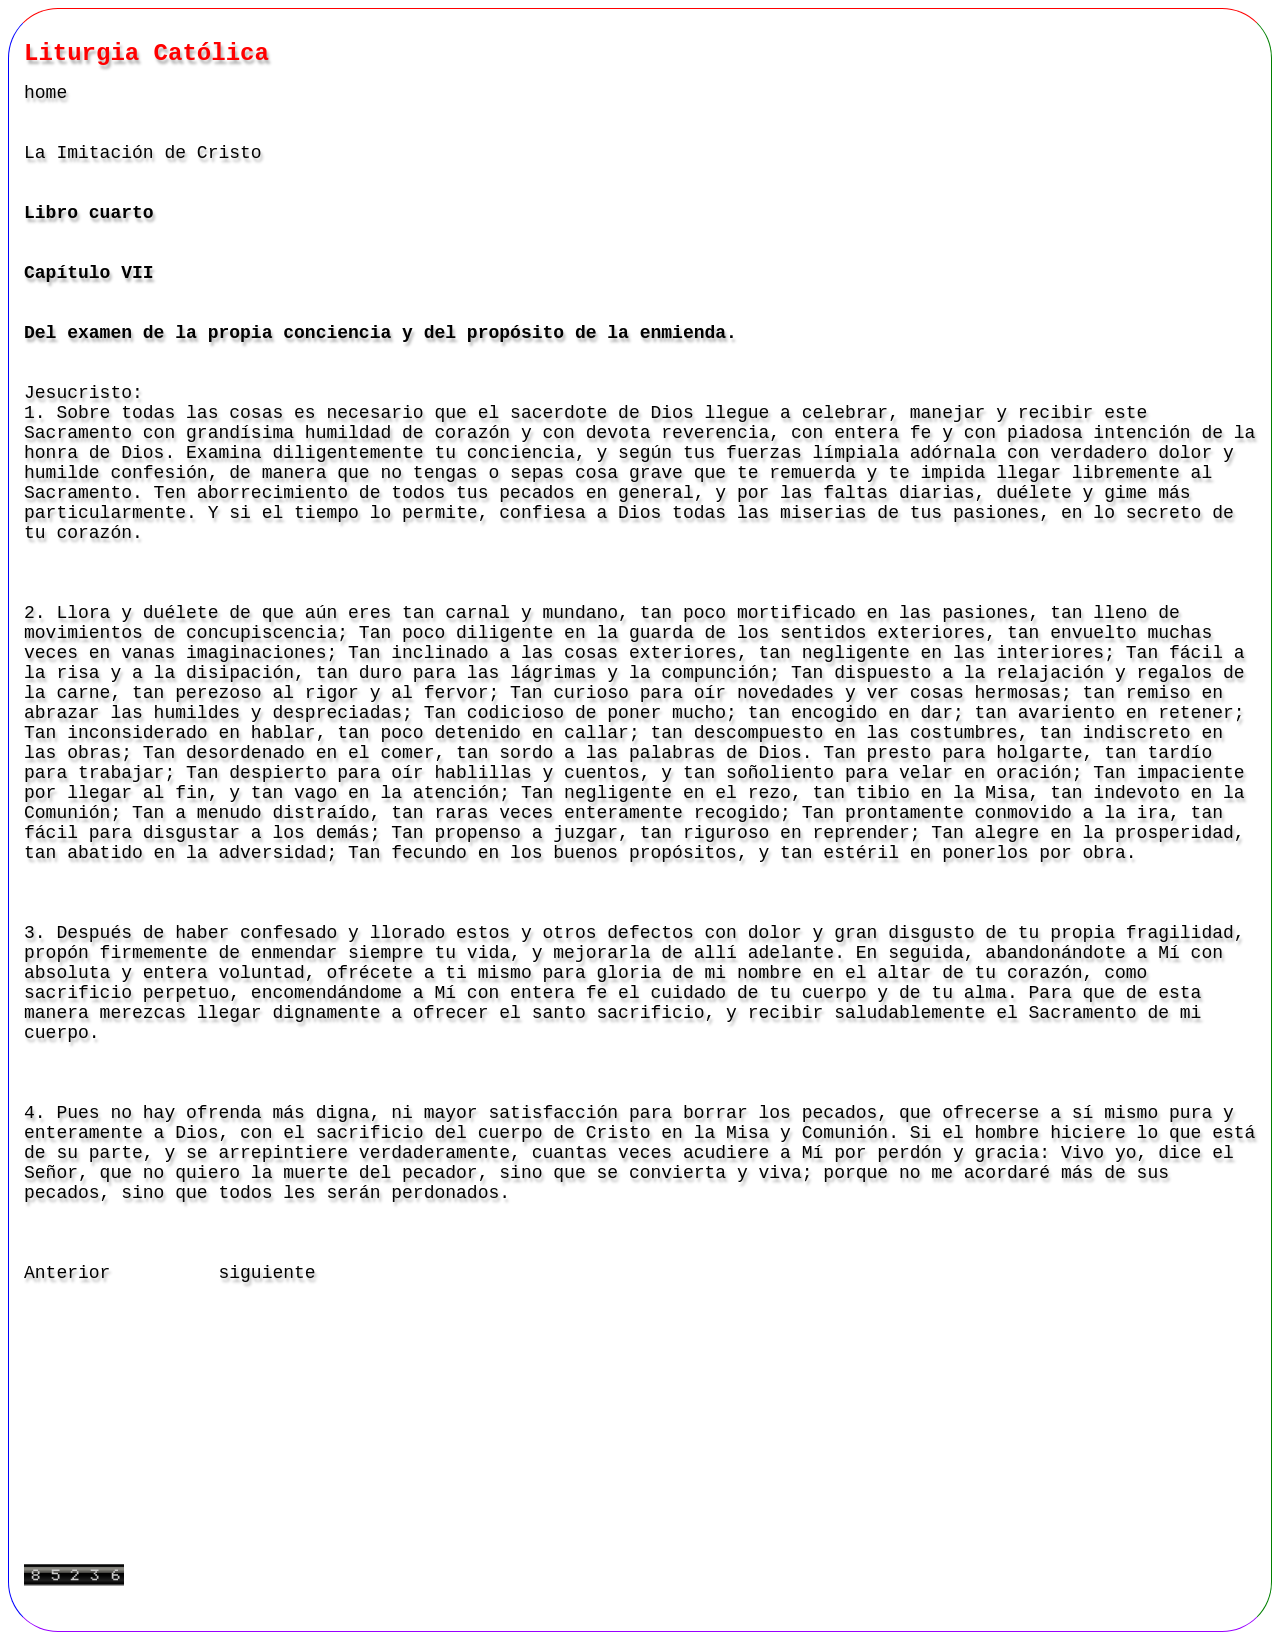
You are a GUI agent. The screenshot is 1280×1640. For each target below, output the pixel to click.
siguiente (266, 1273)
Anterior (67, 1273)
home (45, 93)
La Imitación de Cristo (143, 153)
